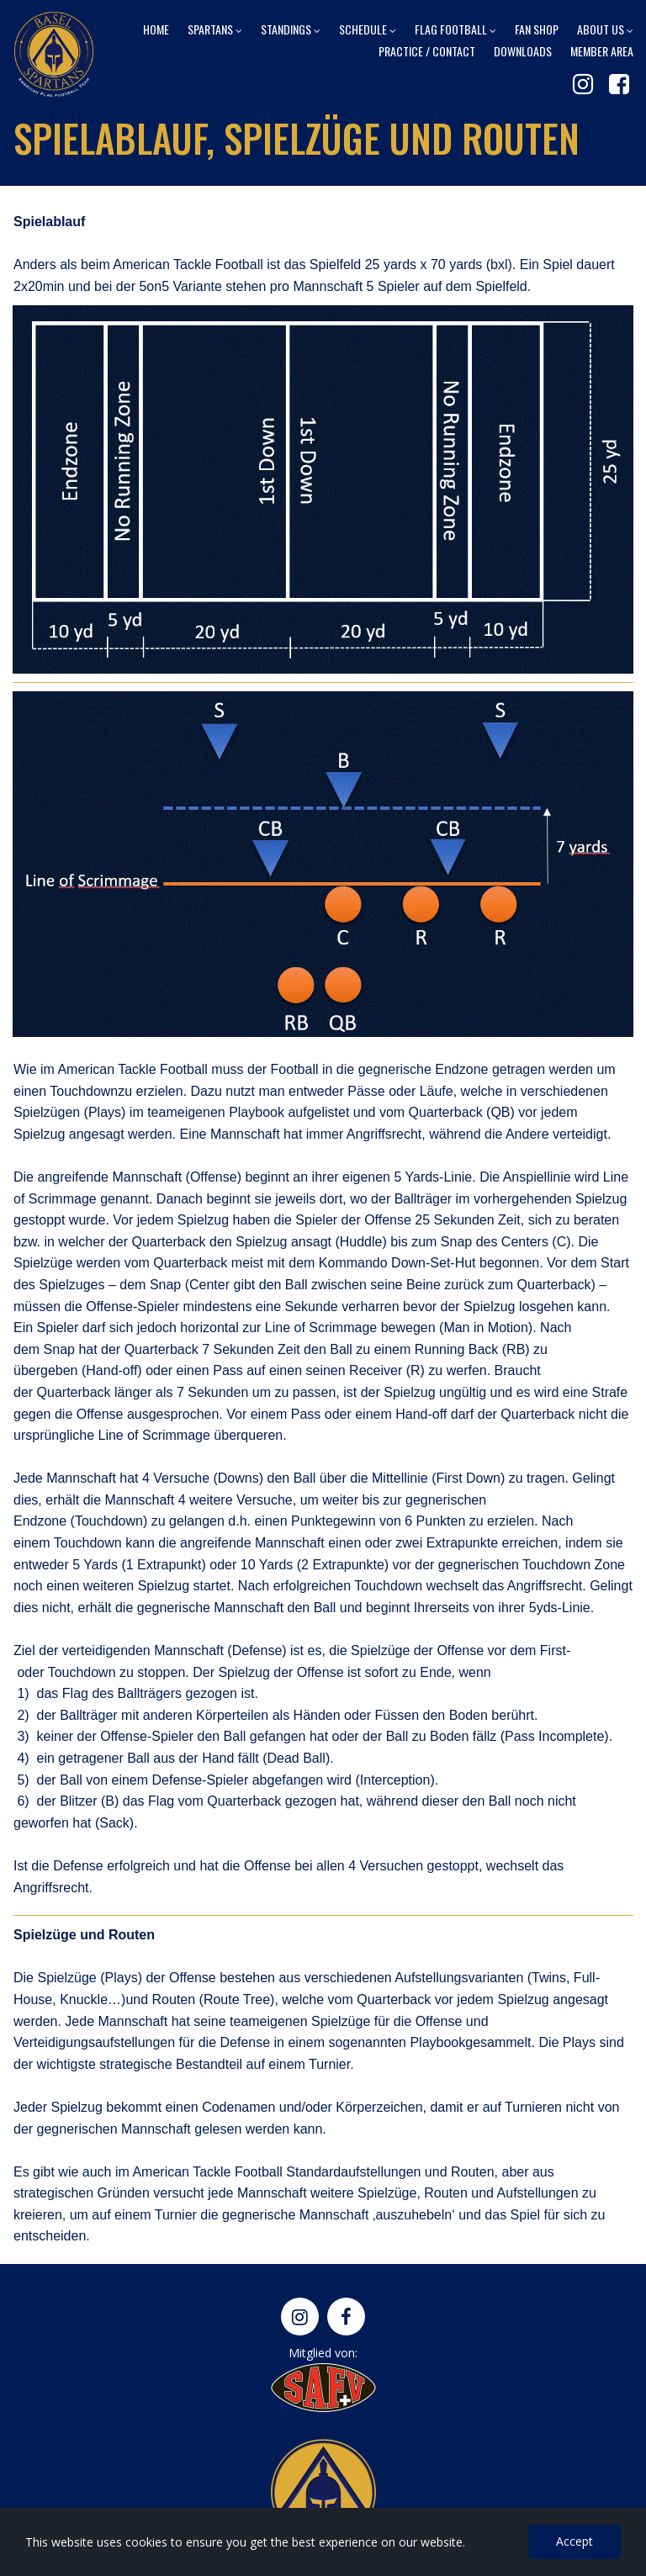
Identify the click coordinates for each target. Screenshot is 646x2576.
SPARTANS (215, 28)
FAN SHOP (537, 28)
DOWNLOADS (523, 50)
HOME (156, 28)
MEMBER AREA (601, 50)
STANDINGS (290, 28)
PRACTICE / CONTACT (427, 50)
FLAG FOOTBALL (455, 28)
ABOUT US (605, 28)
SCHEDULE (367, 28)
